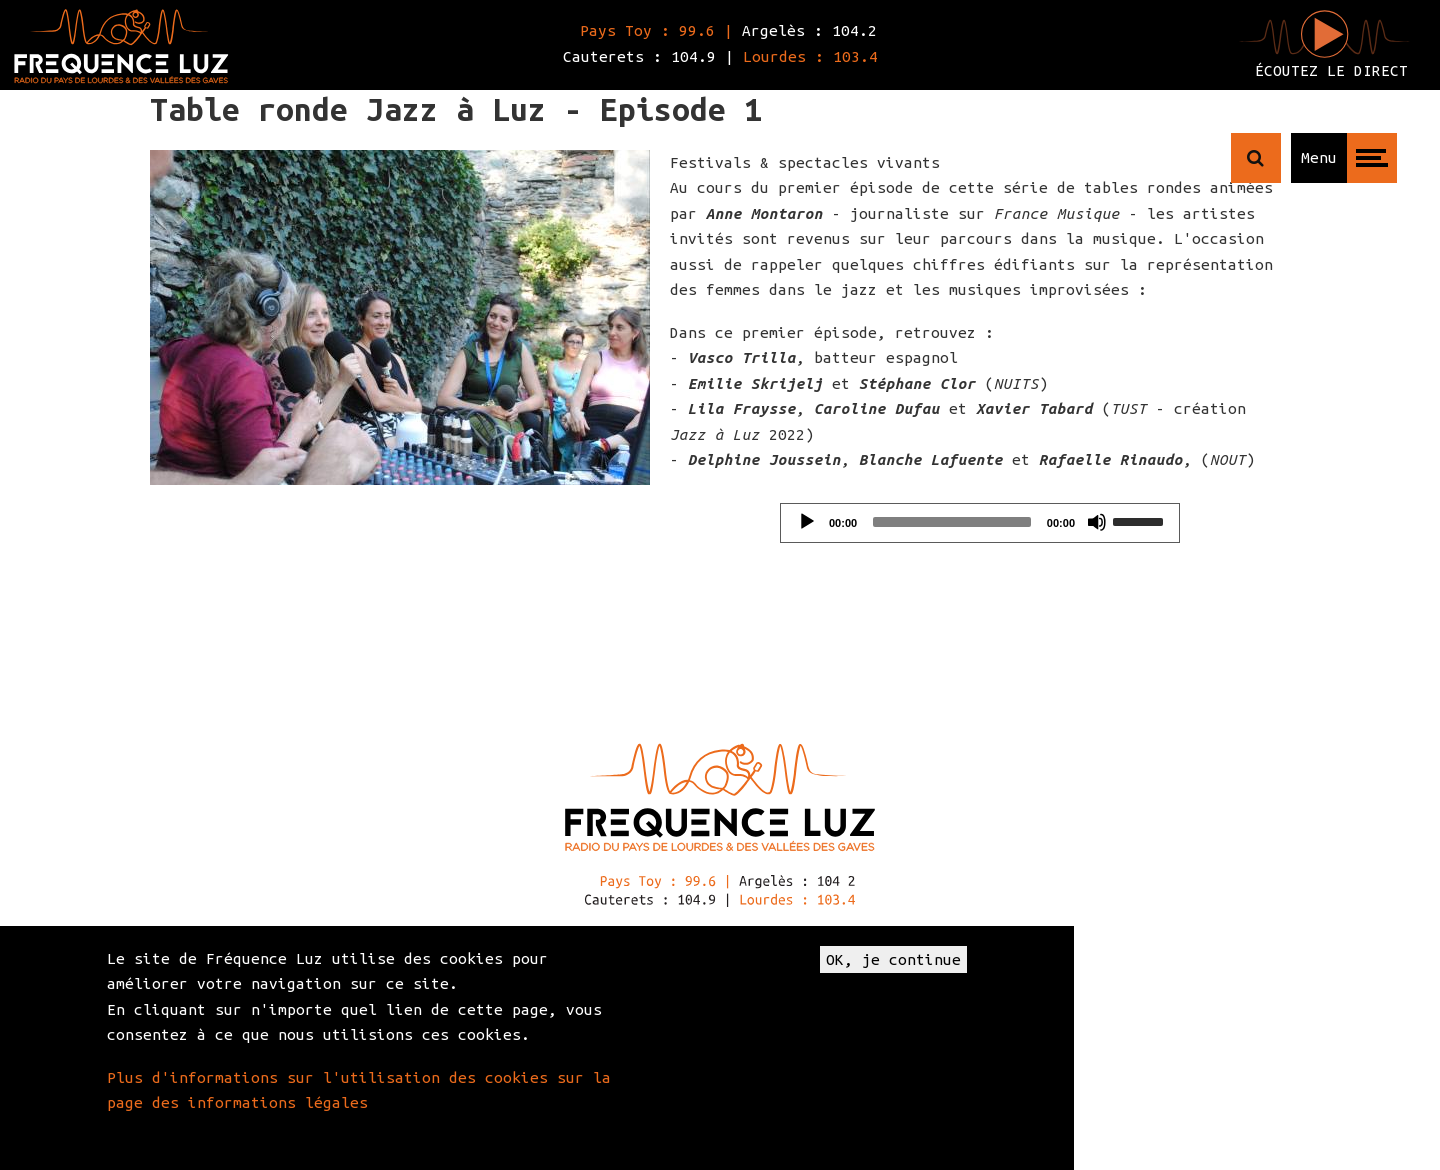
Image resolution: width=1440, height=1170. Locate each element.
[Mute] (1097, 522)
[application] (980, 523)
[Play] (807, 522)
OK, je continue (893, 959)
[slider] (952, 522)
